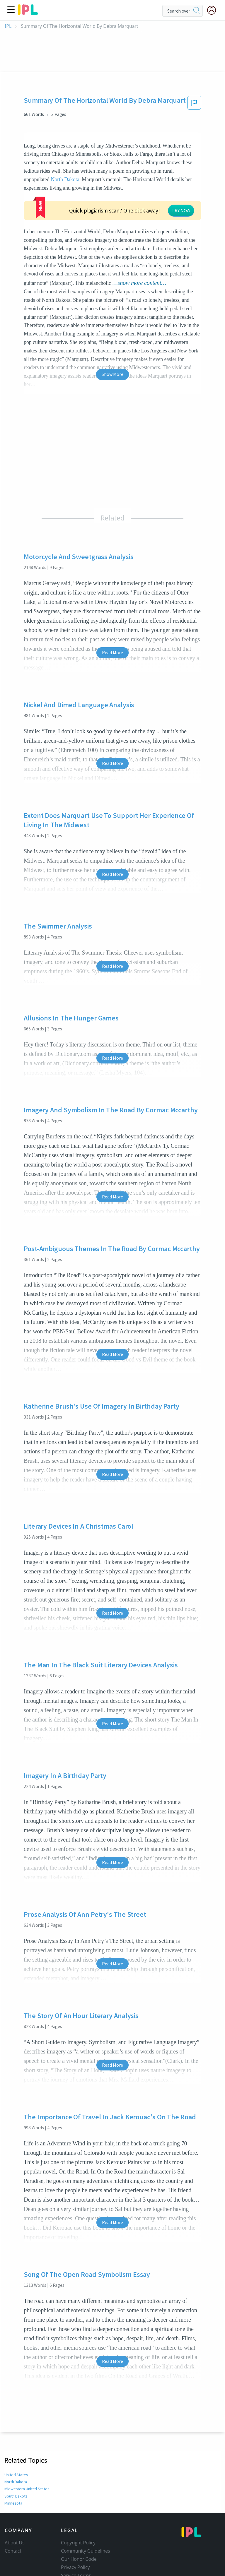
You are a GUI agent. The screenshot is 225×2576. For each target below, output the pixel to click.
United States (16, 2474)
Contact (13, 2551)
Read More (112, 652)
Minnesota (13, 2503)
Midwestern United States (26, 2488)
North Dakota (65, 179)
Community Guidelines (85, 2551)
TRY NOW (181, 210)
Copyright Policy (78, 2542)
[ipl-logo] (28, 13)
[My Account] (214, 10)
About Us (15, 2542)
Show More (112, 374)
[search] (197, 11)
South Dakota (16, 2496)
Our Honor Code (79, 2559)
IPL (8, 26)
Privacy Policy (75, 2567)
